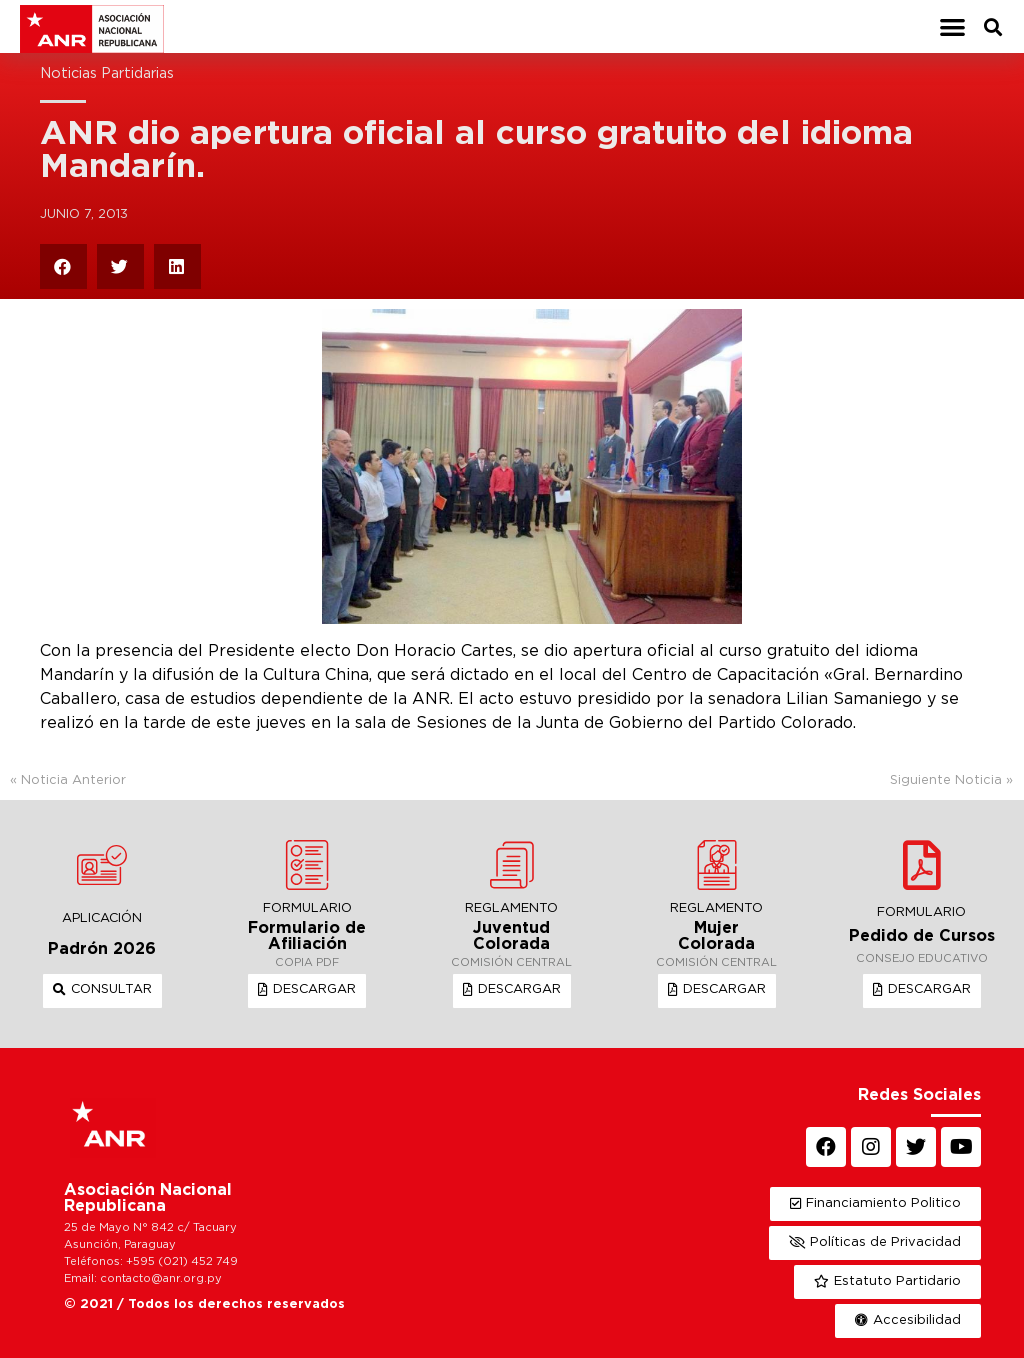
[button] (952, 26)
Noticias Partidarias (107, 73)
